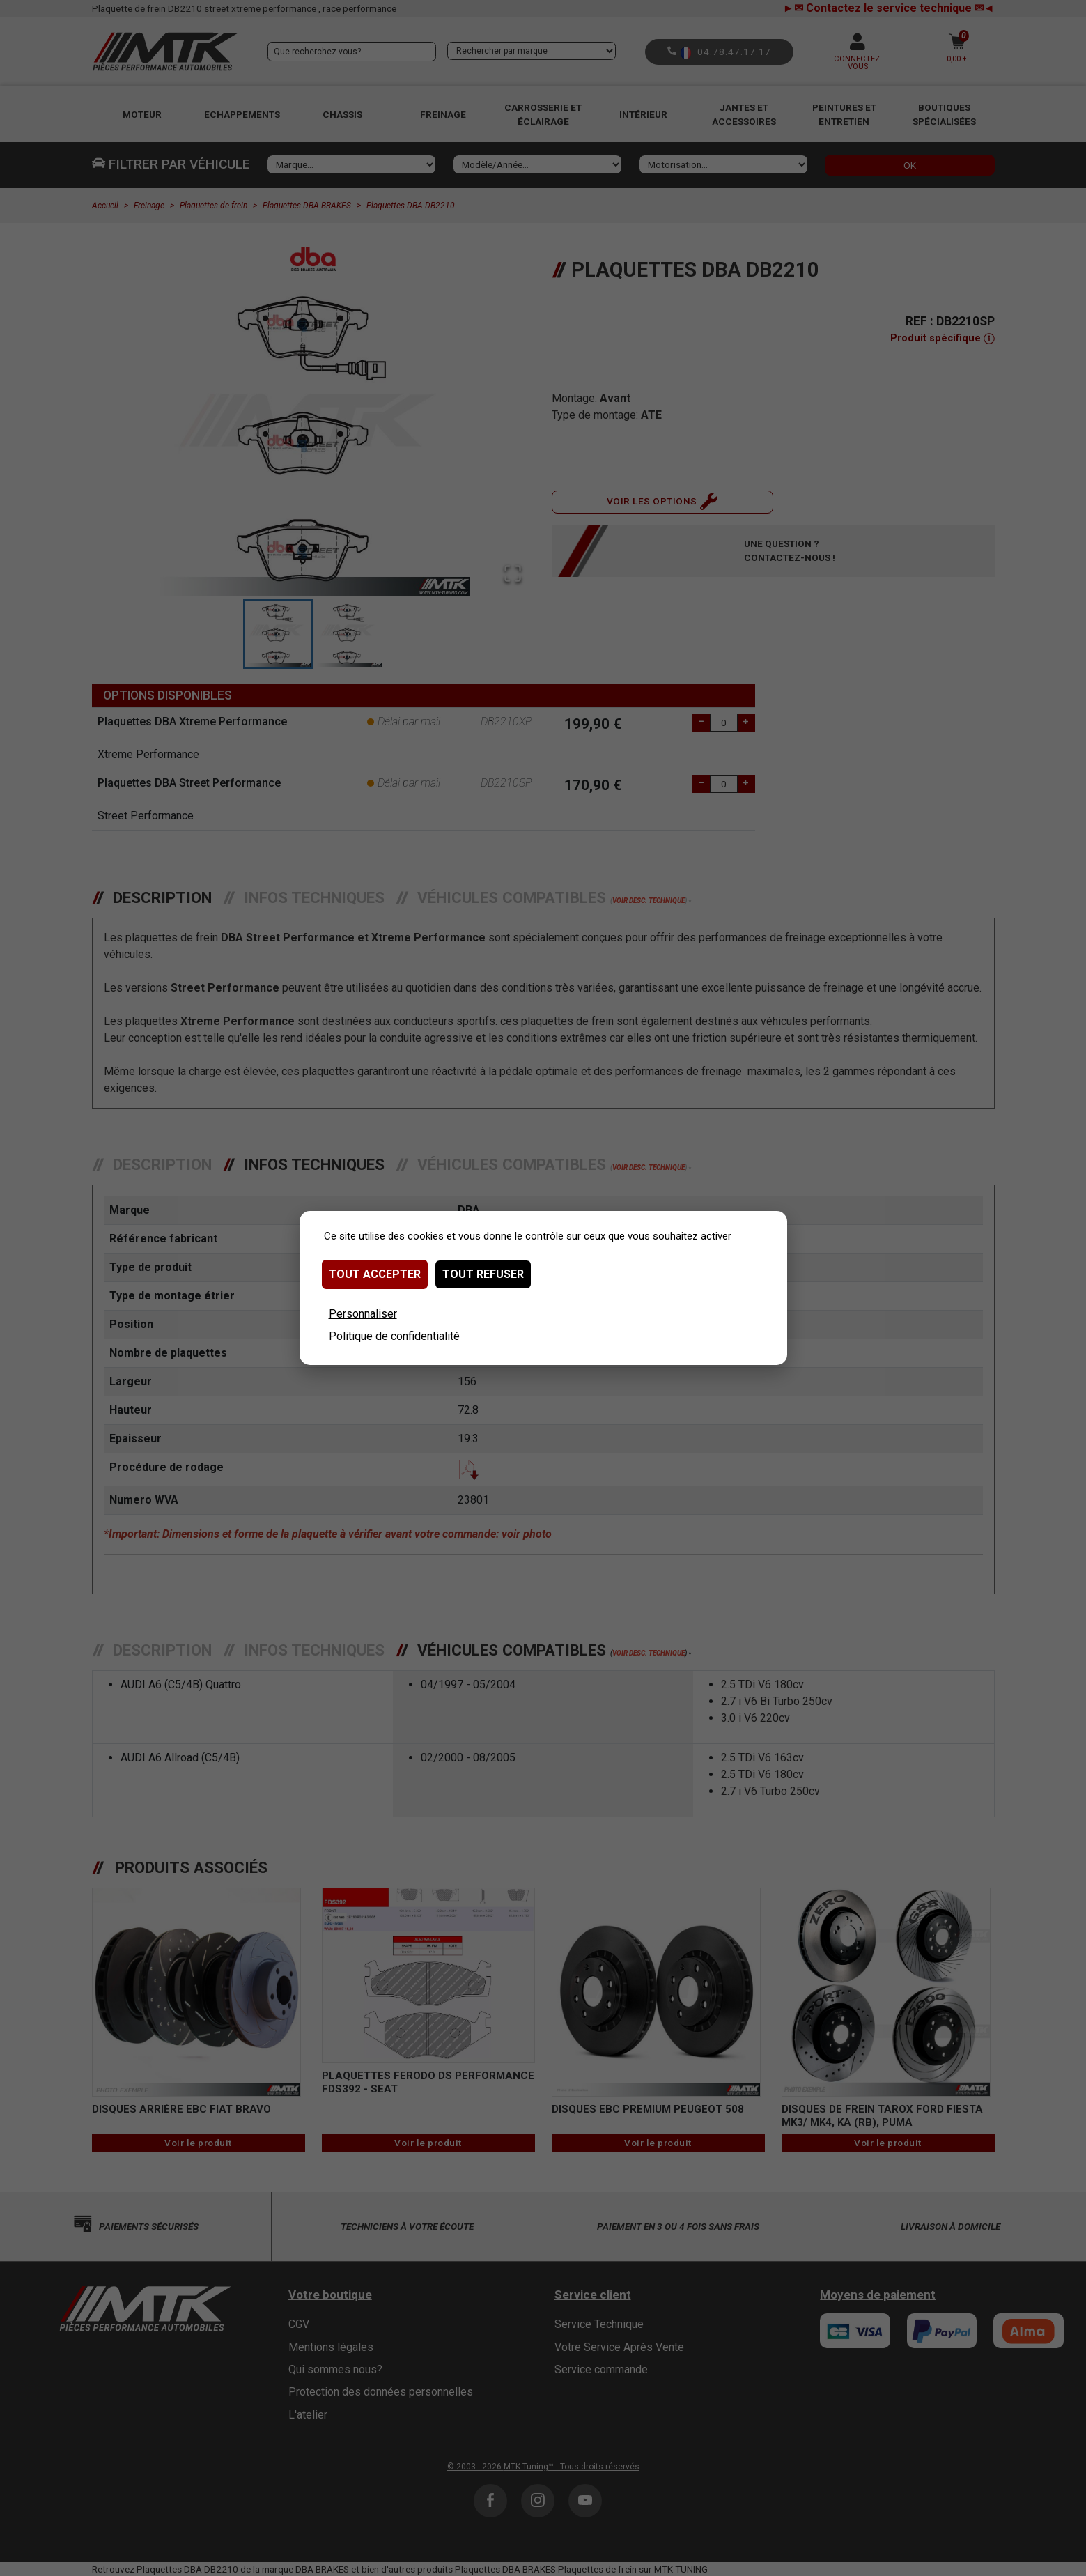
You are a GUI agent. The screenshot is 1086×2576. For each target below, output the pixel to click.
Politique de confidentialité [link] (394, 1336)
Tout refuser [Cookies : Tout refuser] (483, 1274)
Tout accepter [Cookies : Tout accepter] (375, 1274)
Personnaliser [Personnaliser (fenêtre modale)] (363, 1313)
